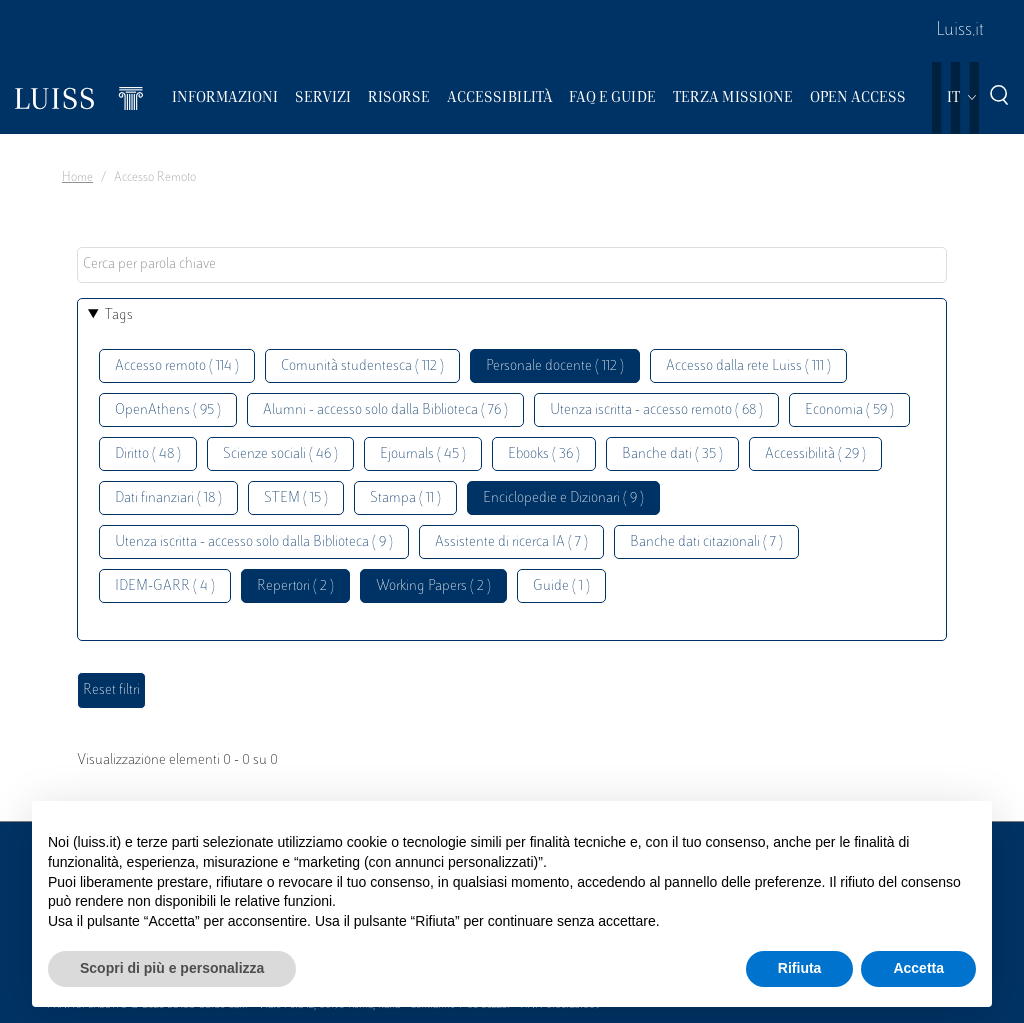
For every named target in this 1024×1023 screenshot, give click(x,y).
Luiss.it (960, 31)
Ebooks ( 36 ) (544, 454)
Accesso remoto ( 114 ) (177, 366)
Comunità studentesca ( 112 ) (362, 366)
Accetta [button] (918, 968)
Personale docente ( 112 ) (555, 366)
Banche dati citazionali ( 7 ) (706, 542)
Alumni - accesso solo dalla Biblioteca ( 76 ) (385, 410)
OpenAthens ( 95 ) (168, 410)
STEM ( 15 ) (296, 498)
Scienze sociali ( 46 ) (280, 454)
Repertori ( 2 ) (295, 586)
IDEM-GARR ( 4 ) (165, 586)
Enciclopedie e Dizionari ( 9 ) (563, 498)
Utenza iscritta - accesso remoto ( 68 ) (656, 410)
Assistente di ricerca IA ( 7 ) (511, 542)
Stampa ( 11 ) (405, 498)
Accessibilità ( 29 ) (815, 454)
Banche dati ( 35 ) (672, 454)
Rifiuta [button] (800, 968)
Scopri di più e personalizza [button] (172, 968)
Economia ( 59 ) (849, 410)
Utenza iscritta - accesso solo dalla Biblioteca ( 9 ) (254, 542)
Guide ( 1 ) (561, 586)
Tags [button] (119, 315)
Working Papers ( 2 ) (433, 586)
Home (77, 178)
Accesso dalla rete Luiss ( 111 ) (748, 366)
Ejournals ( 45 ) (423, 454)
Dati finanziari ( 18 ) (168, 498)
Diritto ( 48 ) (148, 454)
